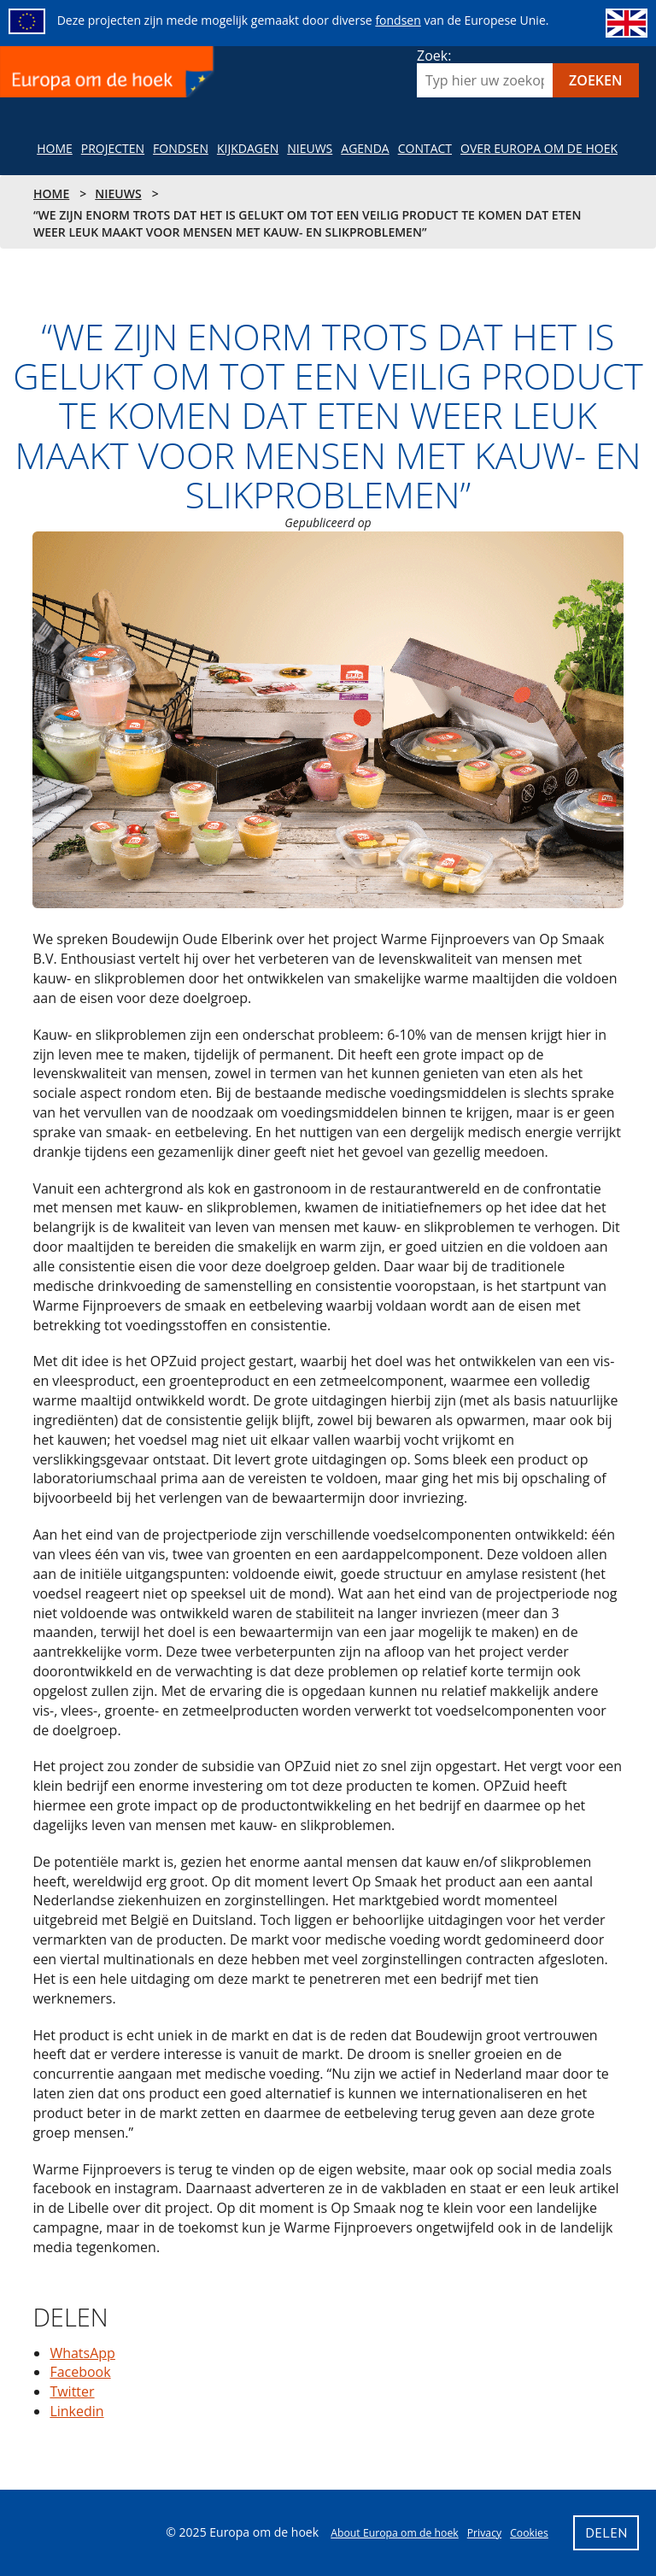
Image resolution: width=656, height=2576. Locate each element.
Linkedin (76, 2411)
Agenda (365, 148)
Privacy (484, 2533)
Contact (425, 148)
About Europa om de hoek (395, 2533)
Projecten (112, 148)
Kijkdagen (247, 148)
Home (55, 148)
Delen (61, 2286)
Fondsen (180, 148)
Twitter (72, 2391)
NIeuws (309, 148)
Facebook (80, 2371)
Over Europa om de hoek (539, 148)
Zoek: (434, 55)
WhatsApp (82, 2353)
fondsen (397, 20)
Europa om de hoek (109, 71)
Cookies (529, 2533)
